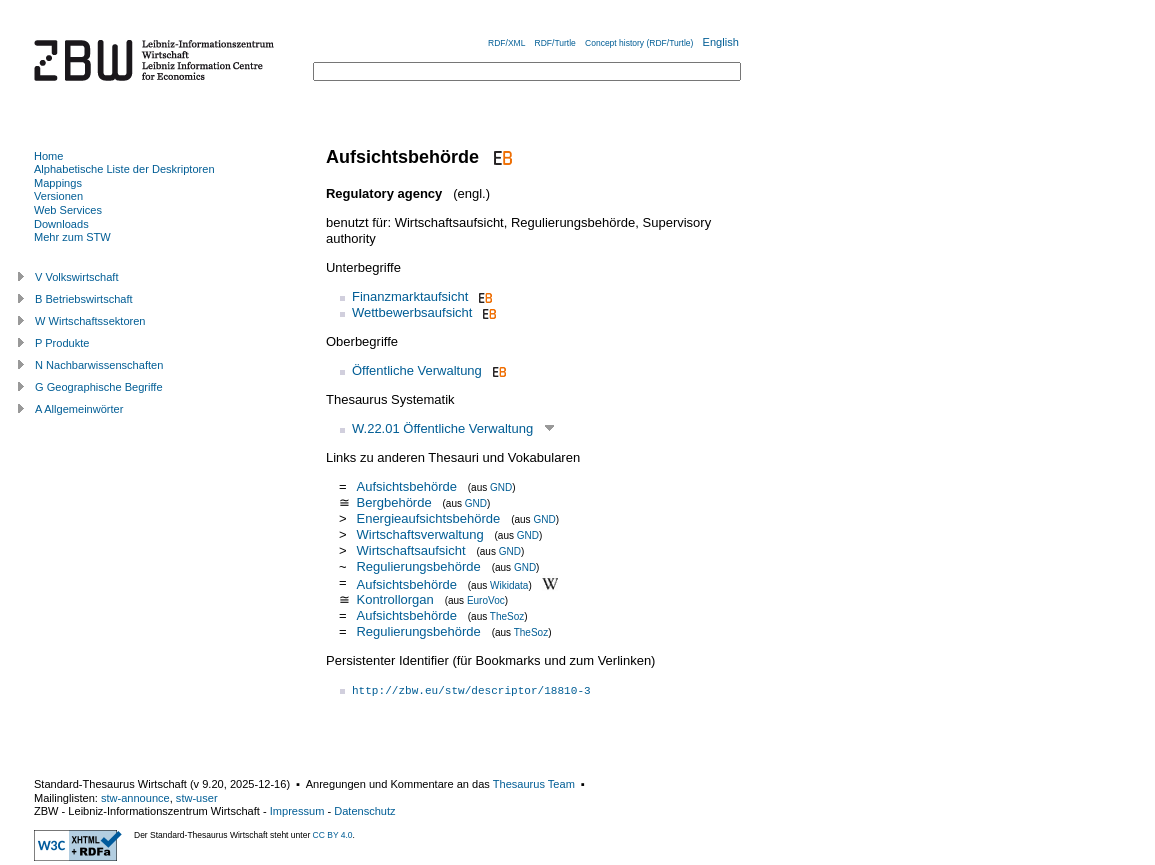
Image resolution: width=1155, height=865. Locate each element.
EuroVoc (486, 600)
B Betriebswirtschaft (84, 299)
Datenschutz (364, 811)
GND (501, 487)
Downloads (61, 224)
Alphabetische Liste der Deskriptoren (124, 169)
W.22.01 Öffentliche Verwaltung (442, 428)
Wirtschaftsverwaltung (419, 534)
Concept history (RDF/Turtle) (639, 43)
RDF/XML (506, 43)
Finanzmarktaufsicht (410, 296)
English (721, 42)
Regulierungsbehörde (418, 566)
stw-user (197, 798)
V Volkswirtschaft (77, 277)
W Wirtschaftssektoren (90, 321)
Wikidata (509, 584)
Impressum (297, 811)
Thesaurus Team (534, 784)
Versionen (58, 196)
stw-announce (135, 798)
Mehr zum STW (72, 237)
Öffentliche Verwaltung (417, 370)
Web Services (68, 210)
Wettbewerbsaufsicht (412, 312)
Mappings (58, 183)
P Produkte (62, 343)
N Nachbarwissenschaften (99, 365)
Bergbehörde (393, 502)
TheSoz (507, 616)
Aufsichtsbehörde (406, 486)
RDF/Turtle (555, 43)
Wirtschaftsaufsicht (410, 550)
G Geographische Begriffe (99, 387)
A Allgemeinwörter (79, 409)
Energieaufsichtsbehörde (428, 518)
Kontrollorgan (394, 599)
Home (48, 156)
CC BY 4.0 (333, 835)
